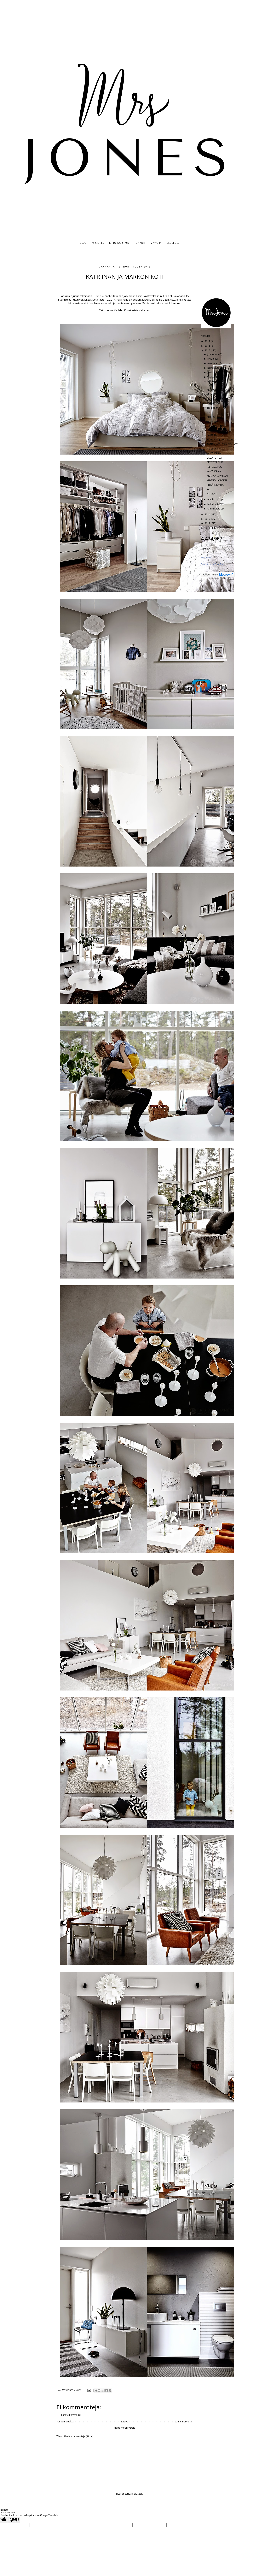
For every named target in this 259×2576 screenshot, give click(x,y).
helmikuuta (213, 504)
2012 (208, 523)
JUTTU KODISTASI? (119, 242)
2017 (208, 341)
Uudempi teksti (65, 2421)
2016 (208, 345)
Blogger (138, 2493)
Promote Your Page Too (212, 564)
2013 (208, 518)
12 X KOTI (140, 242)
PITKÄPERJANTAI (215, 484)
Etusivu (124, 2421)
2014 (208, 514)
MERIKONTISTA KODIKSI (219, 389)
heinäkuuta (213, 367)
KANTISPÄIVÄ (214, 453)
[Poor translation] (14, 2520)
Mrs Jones (206, 557)
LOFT (209, 385)
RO (208, 489)
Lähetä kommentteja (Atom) (78, 2436)
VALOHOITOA (214, 457)
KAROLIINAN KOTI (216, 435)
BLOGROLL (173, 242)
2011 (208, 528)
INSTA (210, 412)
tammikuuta (214, 508)
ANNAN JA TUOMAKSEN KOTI (222, 444)
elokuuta (212, 363)
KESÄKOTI (212, 394)
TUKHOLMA (213, 408)
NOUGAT (212, 494)
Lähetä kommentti (71, 2414)
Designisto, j (170, 299)
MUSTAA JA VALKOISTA (219, 475)
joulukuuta (213, 354)
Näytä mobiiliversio (124, 2427)
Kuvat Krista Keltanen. (137, 310)
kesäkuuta (213, 372)
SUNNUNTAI (213, 403)
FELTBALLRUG (214, 466)
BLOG (83, 242)
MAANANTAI (213, 421)
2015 (208, 350)
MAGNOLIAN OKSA (217, 480)
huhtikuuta (213, 381)
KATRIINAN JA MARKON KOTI (222, 439)
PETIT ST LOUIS (215, 462)
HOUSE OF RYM (215, 448)
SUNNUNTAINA (215, 426)
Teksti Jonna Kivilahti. (111, 310)
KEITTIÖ (211, 417)
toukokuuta (213, 377)
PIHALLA (211, 399)
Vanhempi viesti (183, 2421)
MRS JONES (98, 242)
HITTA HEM (213, 430)
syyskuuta (213, 358)
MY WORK (156, 242)
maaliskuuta (214, 499)
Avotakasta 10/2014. (103, 299)
